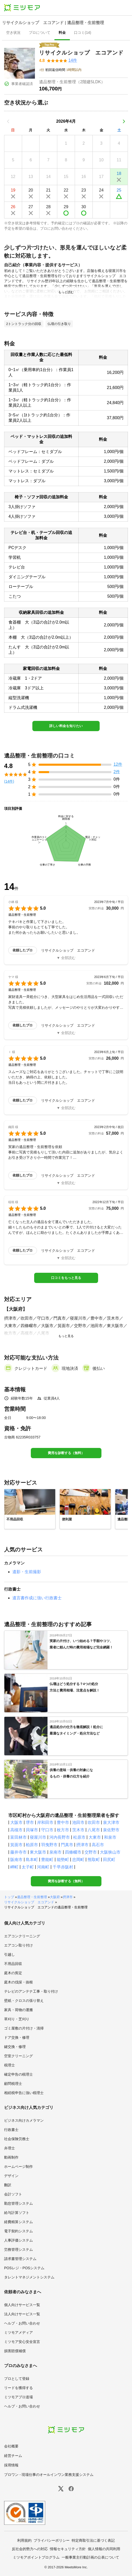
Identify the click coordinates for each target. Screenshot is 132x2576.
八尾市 (94, 1830)
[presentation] (13, 33)
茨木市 (78, 1830)
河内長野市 (59, 1837)
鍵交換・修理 (15, 2047)
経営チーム (13, 2456)
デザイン (11, 2176)
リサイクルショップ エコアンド (29, 1902)
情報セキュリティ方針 (68, 2549)
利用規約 (24, 2540)
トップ (9, 1897)
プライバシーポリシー (52, 2540)
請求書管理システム (20, 2259)
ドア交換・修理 (16, 2037)
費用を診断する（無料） (66, 1453)
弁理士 (9, 2148)
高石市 (98, 1845)
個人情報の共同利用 (104, 2549)
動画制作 (11, 2157)
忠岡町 (78, 1859)
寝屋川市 (38, 1837)
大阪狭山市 (110, 1852)
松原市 (79, 1837)
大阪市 (16, 1822)
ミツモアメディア (18, 2332)
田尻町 (109, 1859)
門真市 (67, 1845)
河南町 (43, 1867)
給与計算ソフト (16, 2213)
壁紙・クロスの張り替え (24, 2001)
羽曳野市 (49, 1845)
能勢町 (63, 1859)
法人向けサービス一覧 (22, 2314)
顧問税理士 (13, 2083)
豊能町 (47, 1859)
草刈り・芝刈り (16, 2019)
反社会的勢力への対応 (30, 2549)
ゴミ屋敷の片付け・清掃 (24, 2028)
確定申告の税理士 (18, 2074)
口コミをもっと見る (66, 1278)
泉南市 (55, 1852)
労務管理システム (18, 2249)
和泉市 (110, 1837)
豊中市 (63, 1822)
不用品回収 (13, 1964)
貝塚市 (32, 1830)
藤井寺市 (18, 1852)
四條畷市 (73, 1852)
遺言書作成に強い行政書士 (37, 1598)
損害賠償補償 (15, 2351)
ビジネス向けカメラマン (24, 2120)
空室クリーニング (18, 2056)
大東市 (95, 1837)
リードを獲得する (18, 2388)
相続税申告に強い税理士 (24, 2093)
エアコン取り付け (18, 1945)
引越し (9, 1954)
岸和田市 (45, 1822)
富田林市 (18, 1837)
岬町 (14, 1867)
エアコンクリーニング (22, 1936)
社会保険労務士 (16, 2139)
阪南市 (16, 1859)
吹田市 (94, 1822)
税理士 (9, 2065)
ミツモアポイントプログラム (36, 2557)
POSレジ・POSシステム (24, 2268)
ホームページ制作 (18, 2166)
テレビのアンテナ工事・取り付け (31, 1991)
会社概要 (11, 2446)
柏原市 (32, 1845)
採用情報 (11, 2465)
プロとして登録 (16, 2379)
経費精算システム (18, 2222)
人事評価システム (18, 2240)
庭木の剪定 (13, 1973)
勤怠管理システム (18, 2203)
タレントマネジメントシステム (29, 2277)
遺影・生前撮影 (26, 1572)
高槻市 (16, 1830)
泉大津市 (111, 1822)
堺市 (30, 1822)
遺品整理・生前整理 (32, 1897)
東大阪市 (38, 1852)
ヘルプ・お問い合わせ (22, 2323)
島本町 (32, 1859)
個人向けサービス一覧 (22, 2305)
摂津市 (82, 1845)
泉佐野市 (111, 1830)
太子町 (28, 1867)
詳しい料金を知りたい (66, 726)
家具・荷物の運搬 (18, 2010)
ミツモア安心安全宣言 (22, 2342)
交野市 (90, 1852)
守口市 (47, 1830)
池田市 (78, 1822)
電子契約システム (18, 2231)
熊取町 (94, 1859)
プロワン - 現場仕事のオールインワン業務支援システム (48, 2475)
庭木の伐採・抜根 (18, 1982)
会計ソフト (13, 2194)
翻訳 (7, 2185)
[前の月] (8, 121)
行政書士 (11, 2130)
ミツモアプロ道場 (18, 2397)
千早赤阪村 (63, 1867)
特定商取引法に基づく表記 (93, 2540)
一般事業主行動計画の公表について (90, 2557)
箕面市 (16, 1845)
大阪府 (55, 1897)
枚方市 (63, 1830)
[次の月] (124, 121)
